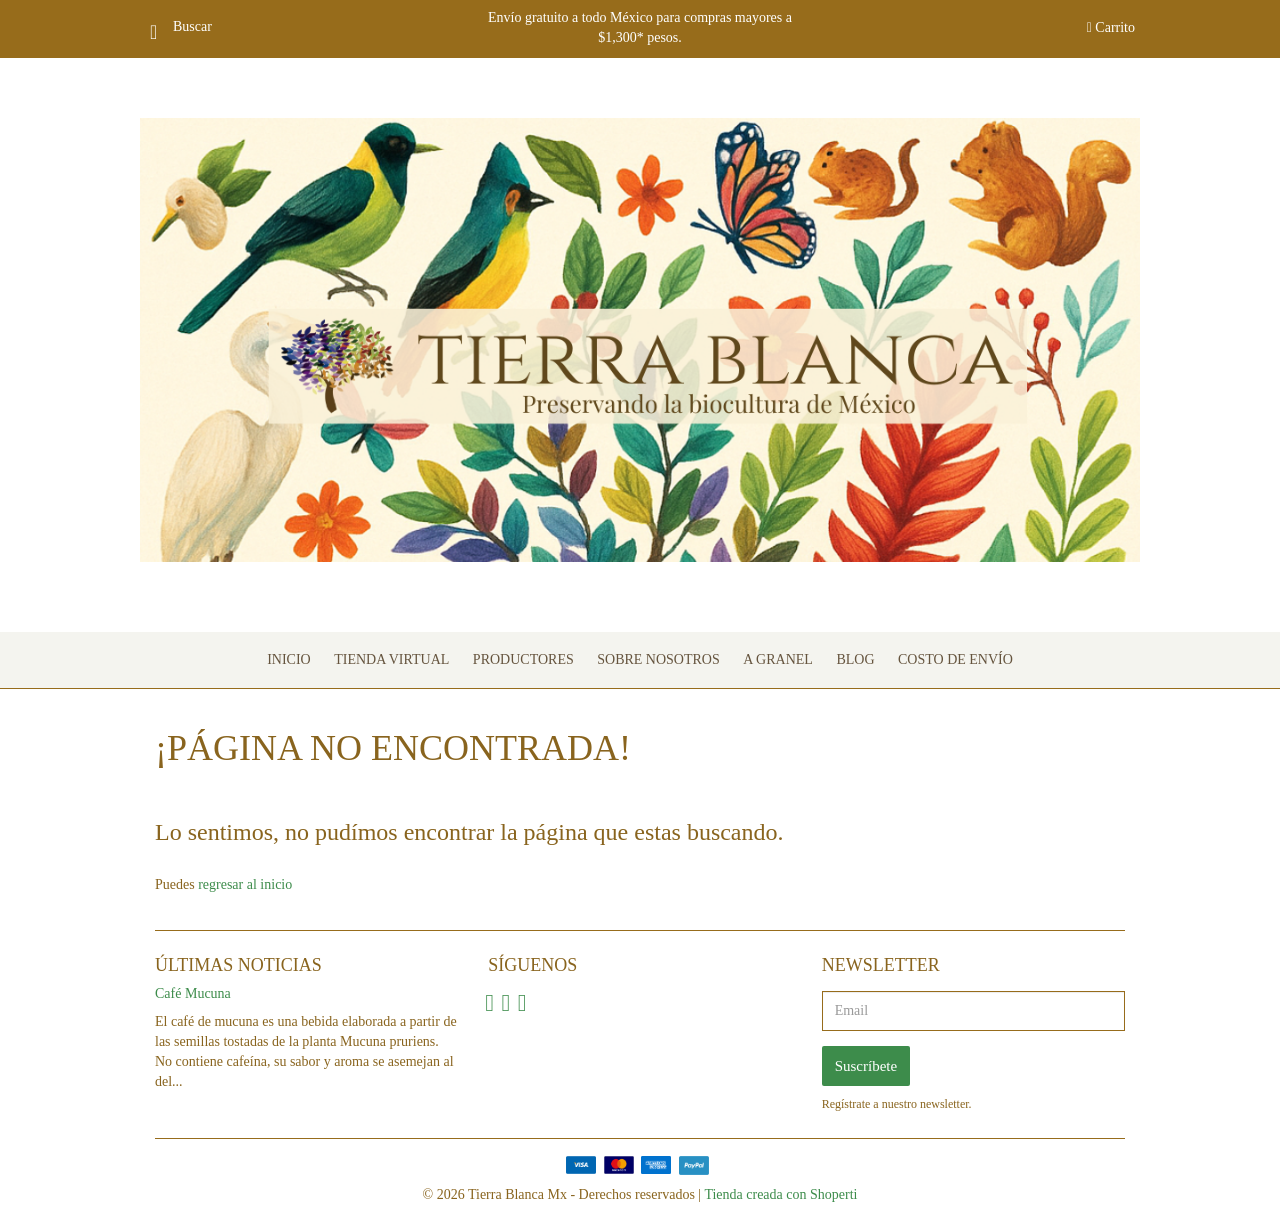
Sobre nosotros (658, 659)
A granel (778, 659)
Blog (855, 659)
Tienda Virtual (391, 659)
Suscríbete (866, 1066)
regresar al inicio (245, 884)
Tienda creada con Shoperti (780, 1194)
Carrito (1111, 27)
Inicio (289, 659)
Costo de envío (955, 659)
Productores (523, 659)
